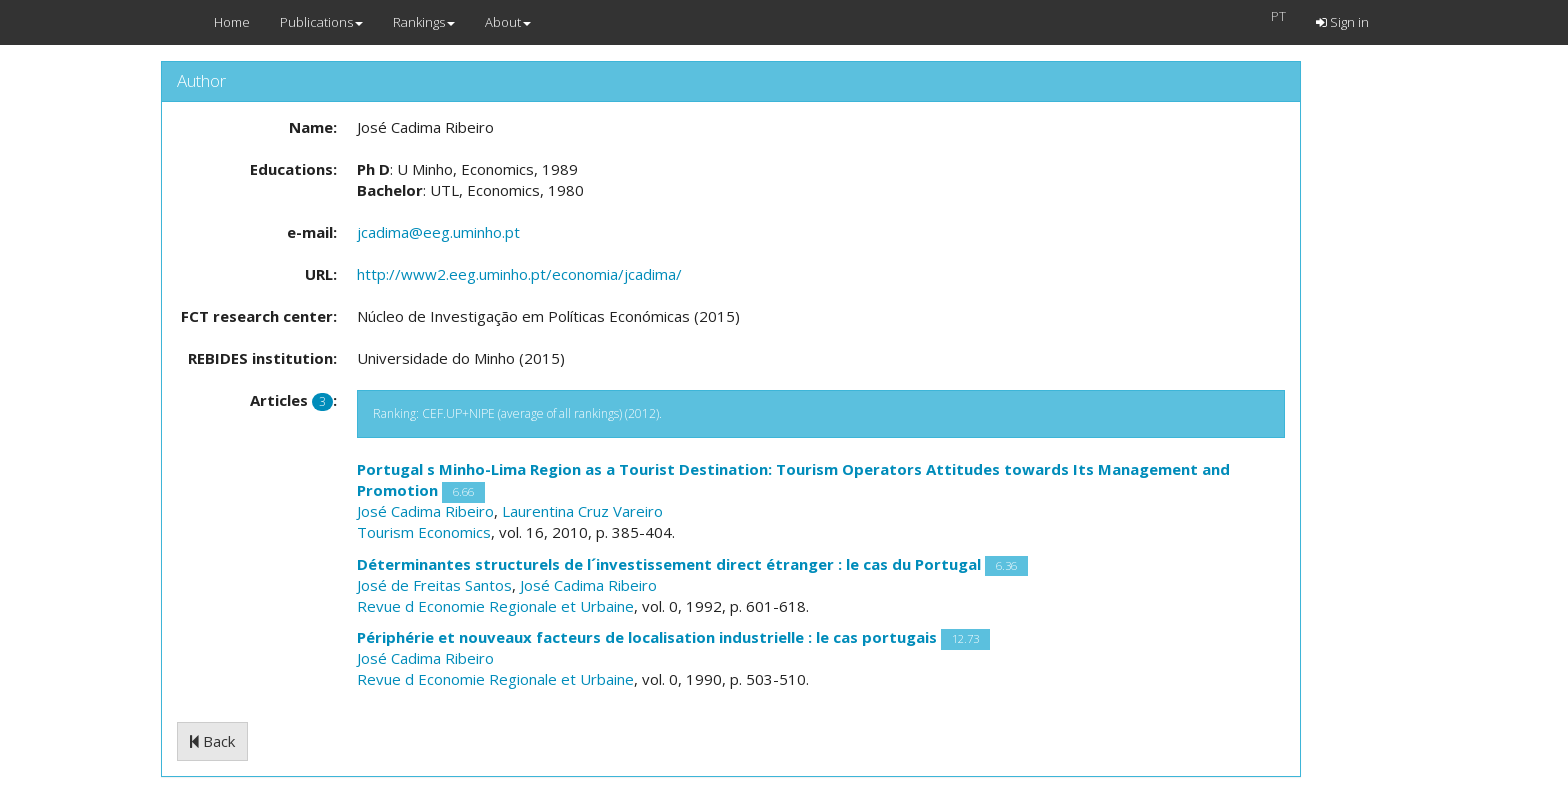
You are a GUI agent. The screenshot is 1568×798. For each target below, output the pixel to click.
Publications (321, 22)
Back (212, 741)
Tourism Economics (424, 532)
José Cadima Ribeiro (425, 511)
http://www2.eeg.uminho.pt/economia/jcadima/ (519, 274)
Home (232, 22)
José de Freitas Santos (434, 585)
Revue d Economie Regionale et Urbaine (495, 606)
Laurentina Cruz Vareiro (582, 511)
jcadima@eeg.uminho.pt (438, 232)
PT (1278, 16)
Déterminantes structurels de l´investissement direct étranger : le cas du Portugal (669, 564)
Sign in (1342, 22)
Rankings (424, 22)
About (508, 22)
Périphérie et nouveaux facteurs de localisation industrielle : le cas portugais (647, 637)
